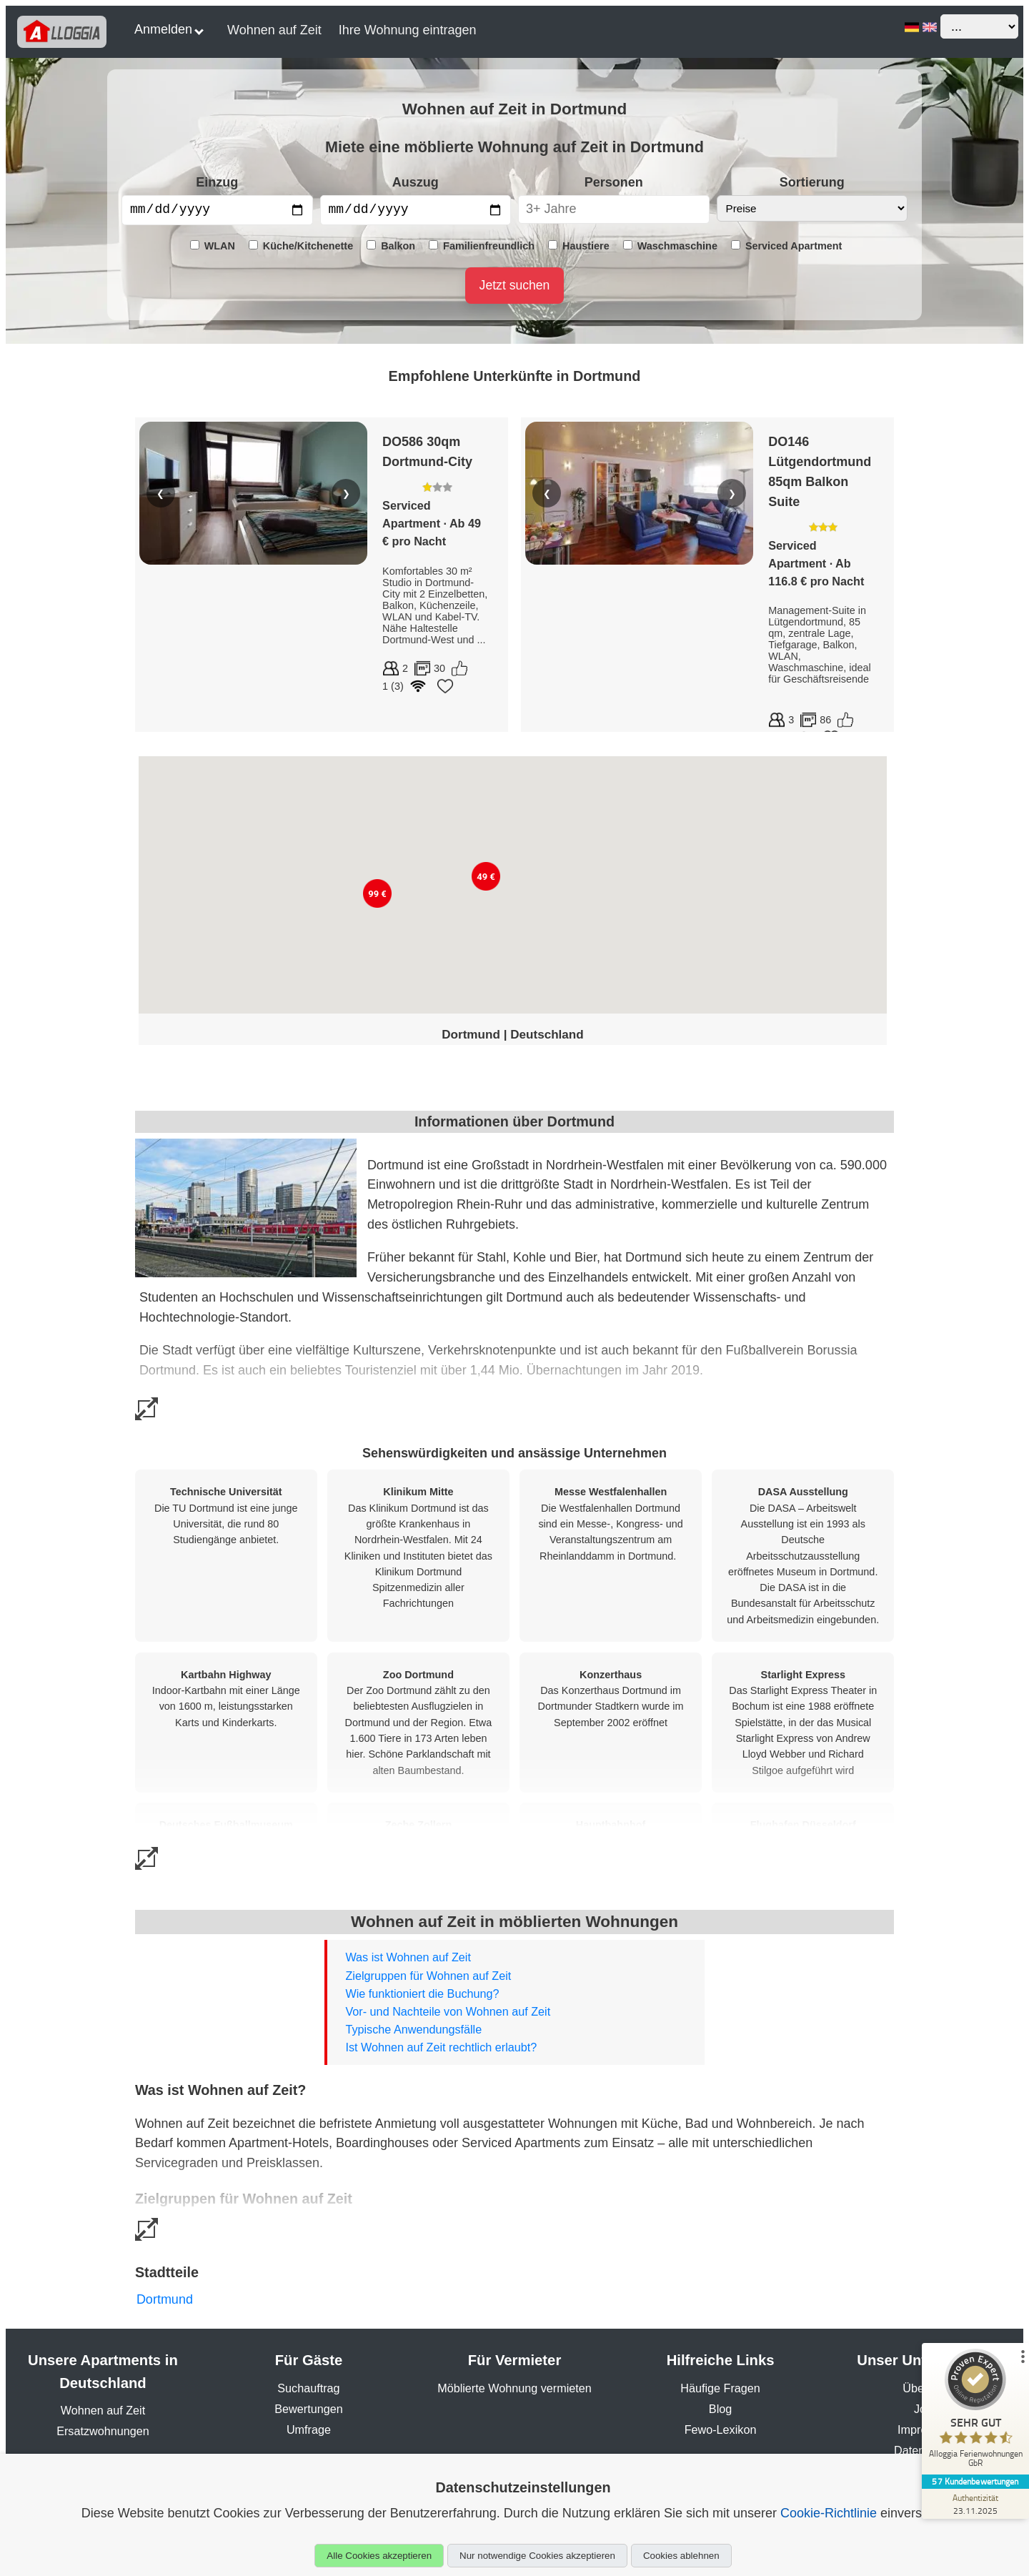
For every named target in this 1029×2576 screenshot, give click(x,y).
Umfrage (309, 2429)
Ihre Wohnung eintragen (408, 30)
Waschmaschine (670, 246)
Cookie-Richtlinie (828, 2513)
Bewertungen (308, 2408)
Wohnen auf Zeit (274, 30)
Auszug (415, 182)
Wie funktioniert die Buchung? (422, 1993)
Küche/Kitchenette (301, 246)
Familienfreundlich (482, 246)
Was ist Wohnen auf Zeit (407, 1957)
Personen (614, 182)
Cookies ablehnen (681, 2555)
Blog (720, 2408)
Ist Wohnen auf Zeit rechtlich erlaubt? (441, 2047)
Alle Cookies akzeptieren (379, 2555)
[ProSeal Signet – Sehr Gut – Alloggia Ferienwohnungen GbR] (975, 2412)
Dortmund (164, 2299)
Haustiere (579, 246)
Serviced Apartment (786, 246)
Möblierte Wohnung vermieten (514, 2388)
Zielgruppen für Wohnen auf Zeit (428, 1975)
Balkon (391, 246)
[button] (377, 893)
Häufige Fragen (720, 2388)
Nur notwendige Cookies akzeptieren (537, 2555)
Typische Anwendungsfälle (413, 2029)
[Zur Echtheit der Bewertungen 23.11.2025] (975, 2504)
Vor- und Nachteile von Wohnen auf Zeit (447, 2011)
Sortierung (812, 182)
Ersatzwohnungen (102, 2430)
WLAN (212, 246)
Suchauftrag (308, 2388)
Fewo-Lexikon (721, 2429)
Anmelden (169, 29)
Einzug (217, 182)
